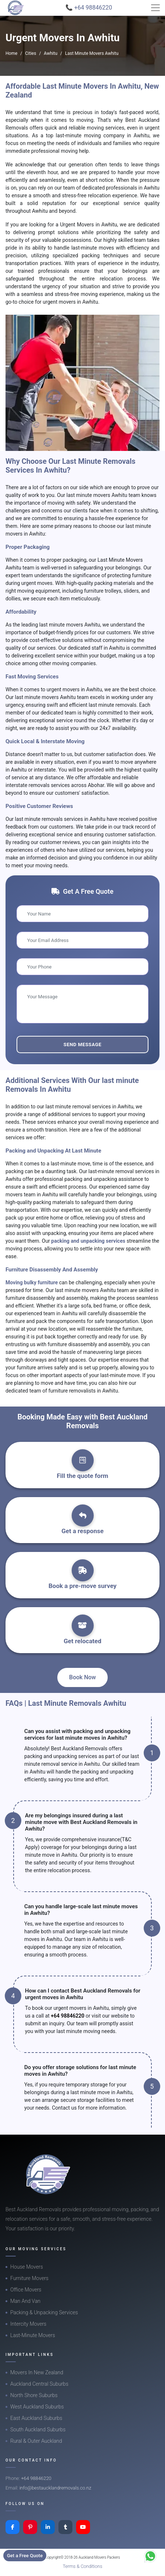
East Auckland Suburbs (36, 2418)
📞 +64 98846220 (88, 7)
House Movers (26, 2267)
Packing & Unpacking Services (44, 2312)
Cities (30, 53)
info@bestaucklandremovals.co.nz (55, 2488)
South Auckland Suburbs (37, 2429)
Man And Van (25, 2301)
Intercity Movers (28, 2324)
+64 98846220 (67, 2016)
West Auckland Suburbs (37, 2407)
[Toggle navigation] (155, 7)
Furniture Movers (29, 2278)
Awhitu (50, 53)
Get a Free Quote (25, 2555)
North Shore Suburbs (33, 2395)
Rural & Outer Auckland (36, 2441)
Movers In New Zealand (36, 2372)
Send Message (82, 1044)
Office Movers (25, 2290)
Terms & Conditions (83, 2566)
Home (11, 53)
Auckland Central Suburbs (39, 2384)
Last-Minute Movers (32, 2335)
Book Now (82, 1677)
